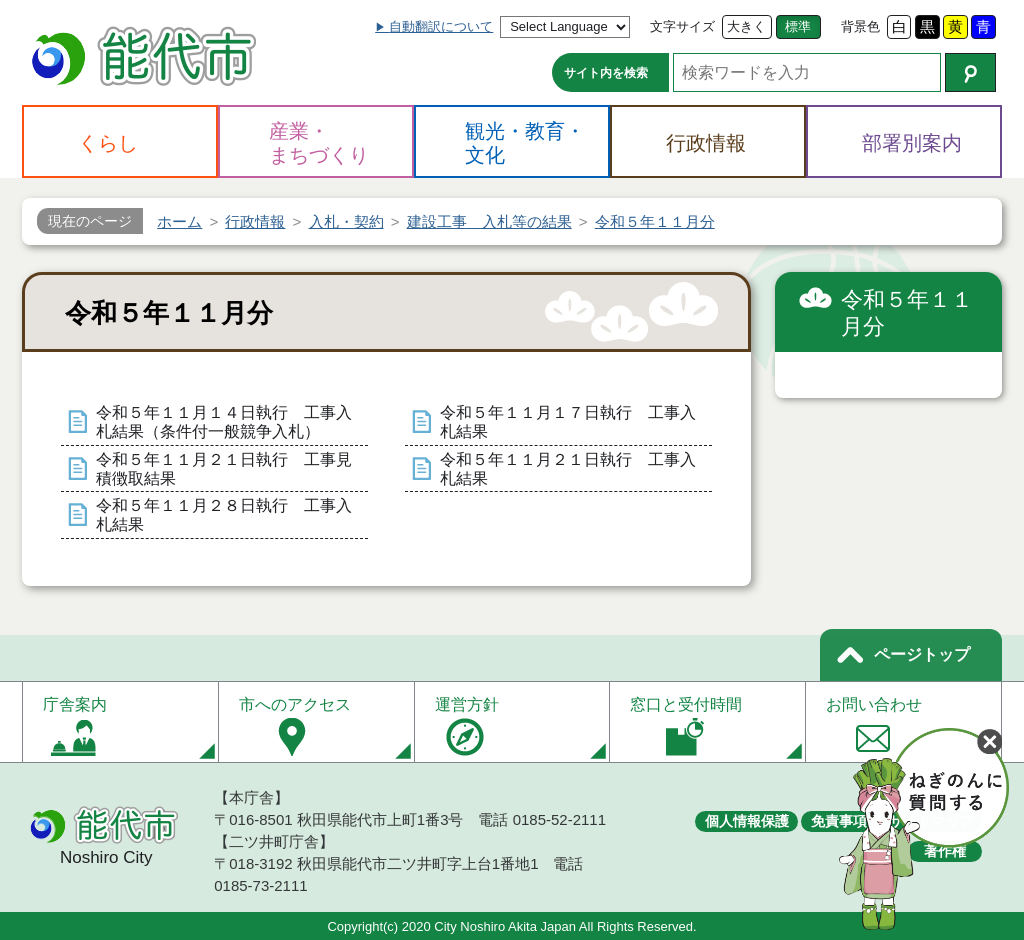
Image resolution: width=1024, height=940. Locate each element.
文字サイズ (682, 26)
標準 (798, 26)
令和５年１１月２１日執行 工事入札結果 (568, 469)
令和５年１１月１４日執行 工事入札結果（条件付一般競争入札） (224, 422)
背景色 (860, 26)
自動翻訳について (441, 26)
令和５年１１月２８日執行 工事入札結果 (224, 515)
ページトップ (922, 654)
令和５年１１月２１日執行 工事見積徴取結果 (224, 469)
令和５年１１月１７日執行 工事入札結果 (568, 422)
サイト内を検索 (606, 73)
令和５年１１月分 (907, 313)
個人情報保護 (747, 821)
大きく (746, 26)
